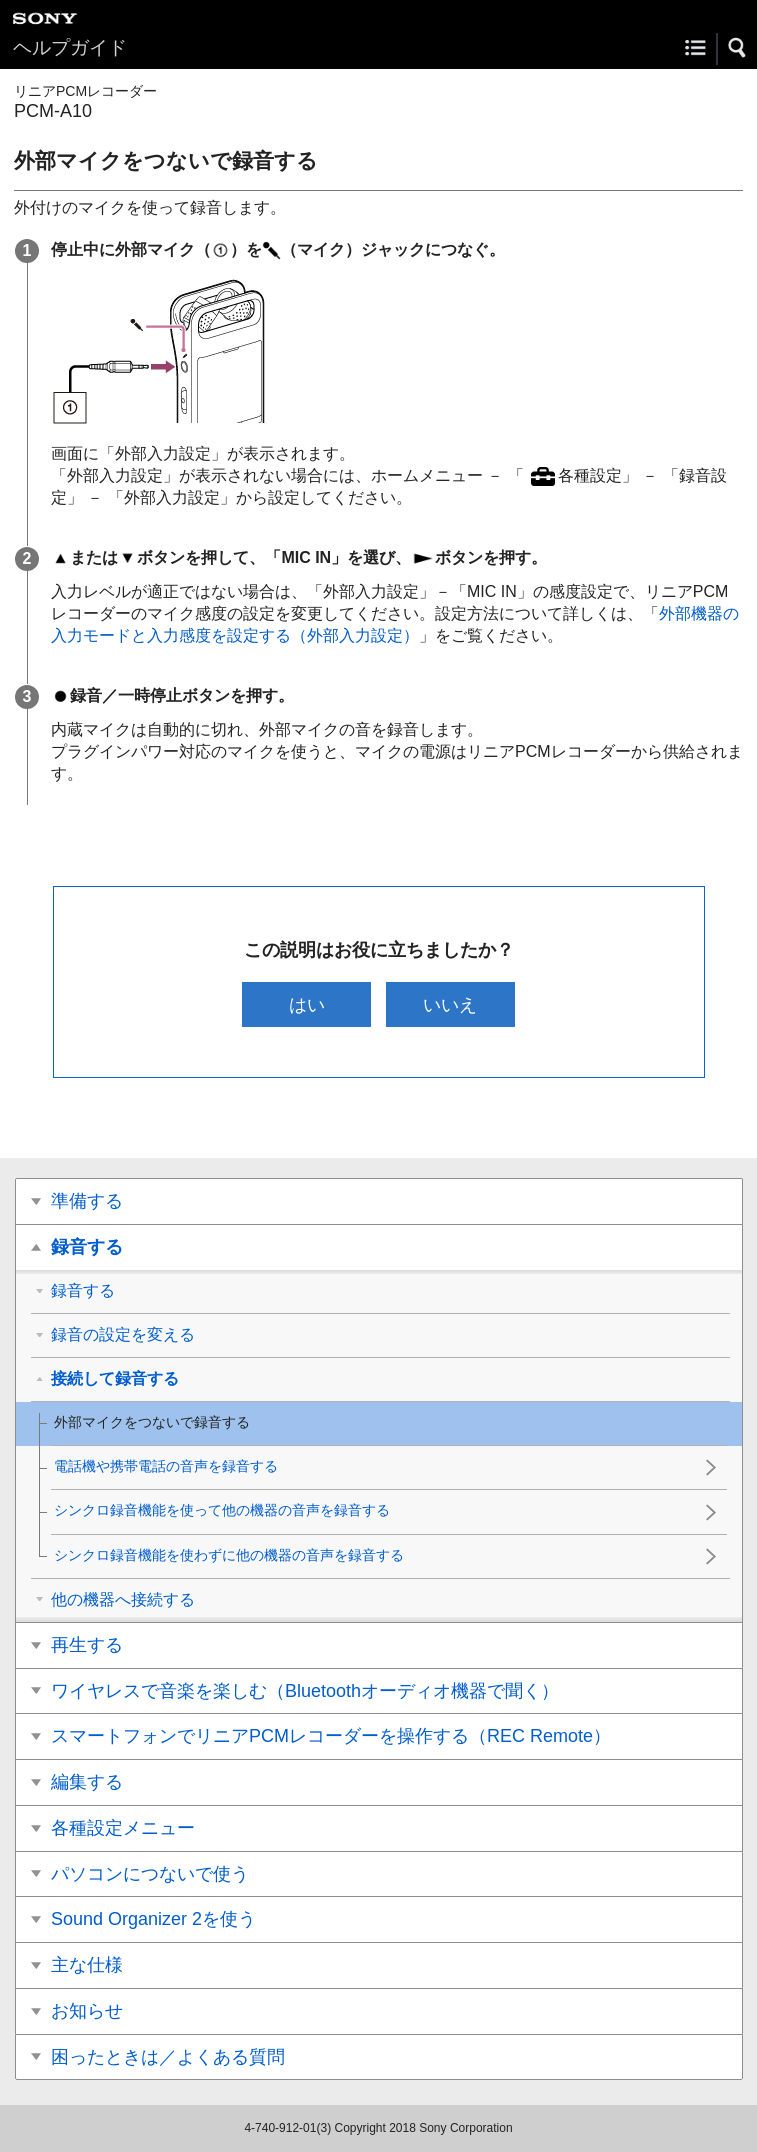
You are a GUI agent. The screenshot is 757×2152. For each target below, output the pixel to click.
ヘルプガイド (70, 47)
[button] (738, 48)
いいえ (450, 1004)
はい (307, 1004)
